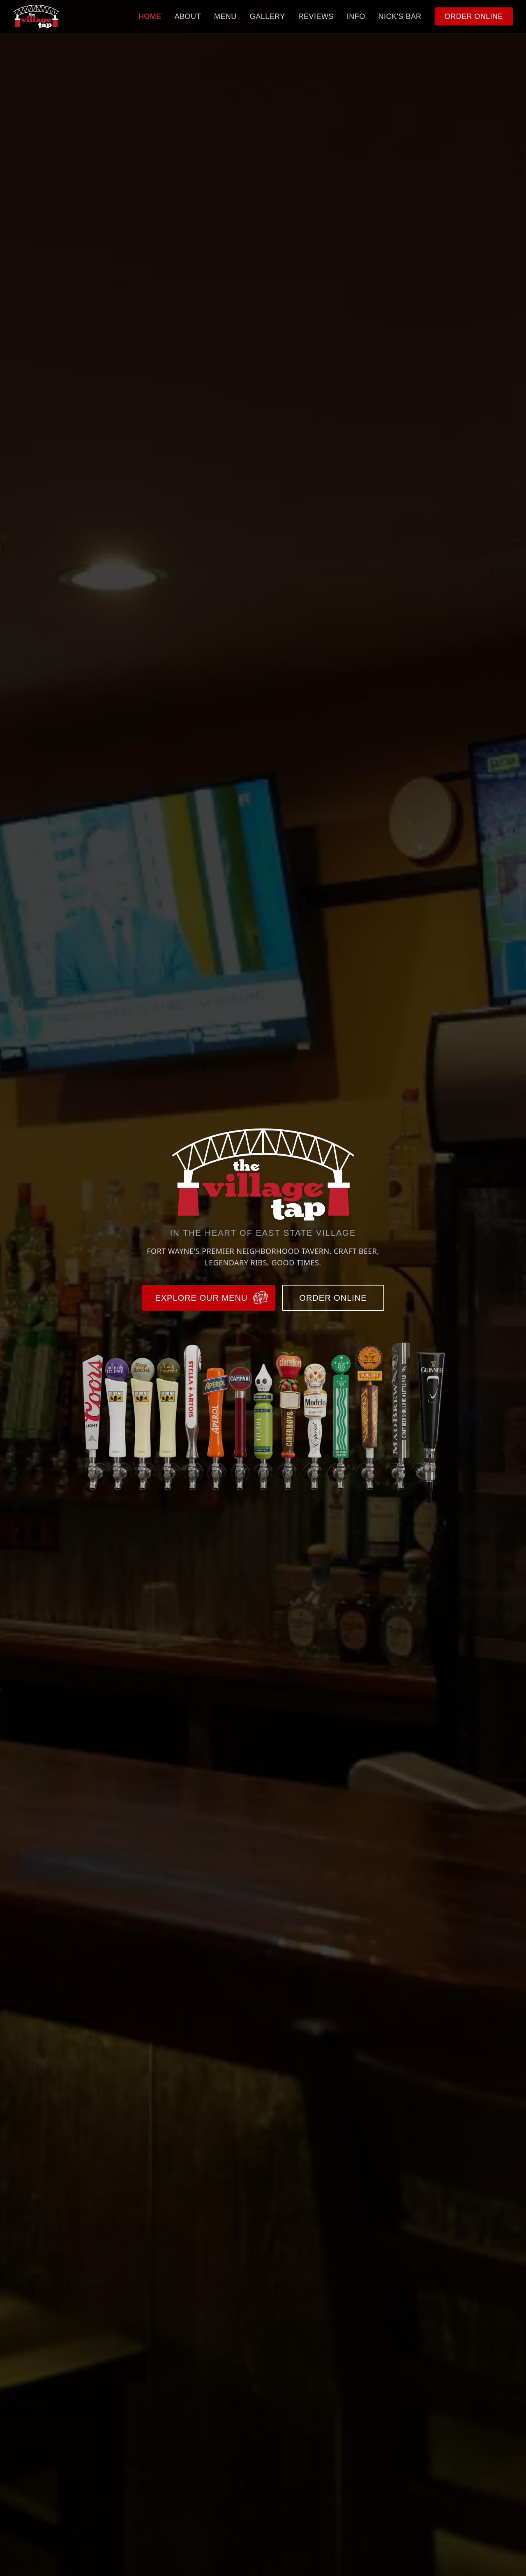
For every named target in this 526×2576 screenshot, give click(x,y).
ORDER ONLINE (474, 16)
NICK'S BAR (400, 16)
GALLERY (267, 16)
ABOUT (188, 16)
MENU (225, 16)
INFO (356, 16)
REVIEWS (316, 16)
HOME (149, 16)
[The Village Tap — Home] (36, 16)
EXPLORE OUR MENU (212, 1298)
